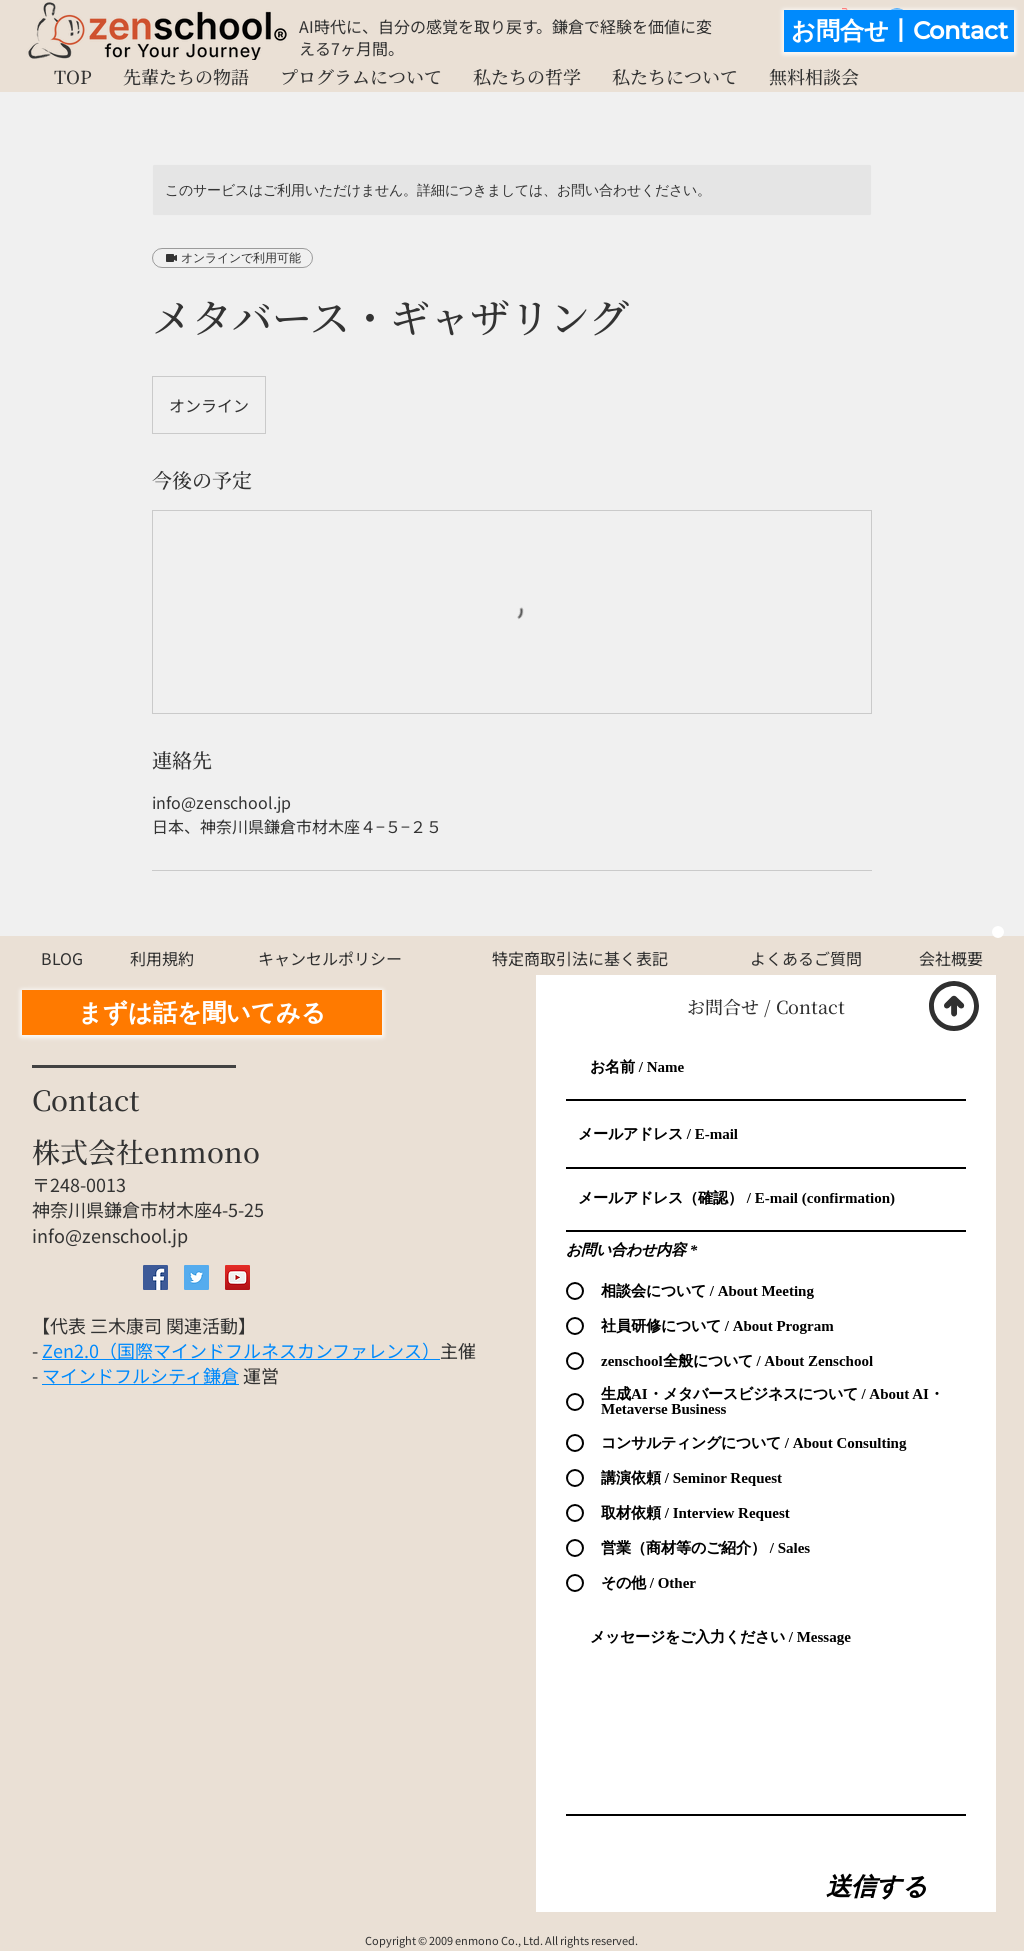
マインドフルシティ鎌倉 (140, 1375)
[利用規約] (162, 958)
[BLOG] (62, 958)
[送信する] (877, 1886)
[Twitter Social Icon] (196, 1277)
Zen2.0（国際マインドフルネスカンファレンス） (241, 1350)
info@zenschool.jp (110, 1235)
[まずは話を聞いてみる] (202, 1012)
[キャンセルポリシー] (330, 958)
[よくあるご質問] (806, 958)
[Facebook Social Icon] (155, 1277)
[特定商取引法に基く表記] (580, 958)
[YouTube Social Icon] (237, 1277)
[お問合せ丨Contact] (899, 31)
